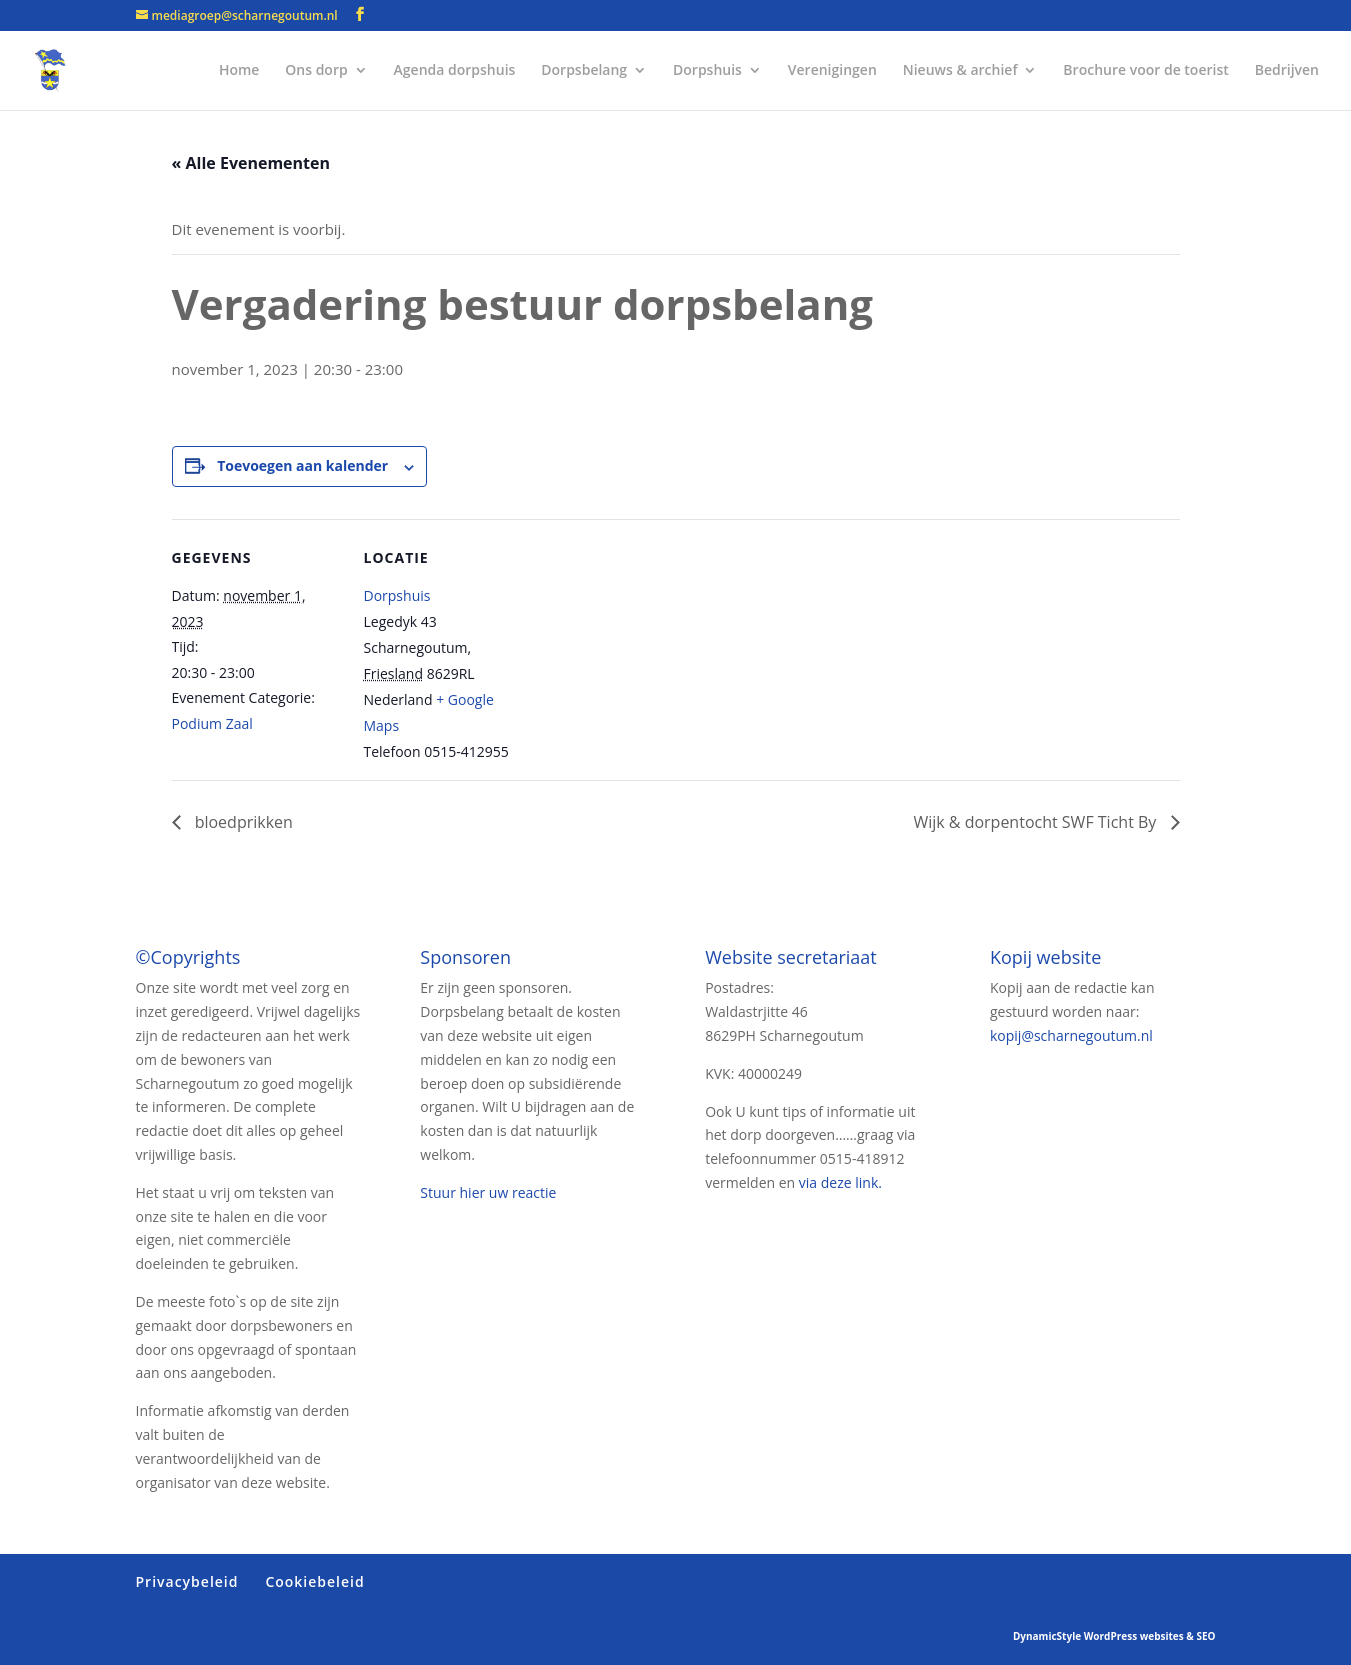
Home (239, 71)
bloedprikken (242, 822)
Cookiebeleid (314, 1581)
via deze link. (840, 1182)
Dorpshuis (707, 71)
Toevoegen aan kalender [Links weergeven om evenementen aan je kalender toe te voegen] (302, 465)
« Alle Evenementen (251, 163)
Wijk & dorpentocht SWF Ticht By (1036, 822)
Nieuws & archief (960, 71)
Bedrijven (1287, 71)
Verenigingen (832, 71)
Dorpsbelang (584, 71)
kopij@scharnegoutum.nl (1071, 1035)
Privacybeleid (187, 1581)
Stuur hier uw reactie (488, 1192)
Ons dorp (316, 71)
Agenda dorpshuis (455, 71)
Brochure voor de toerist (1145, 71)
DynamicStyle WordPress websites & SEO (1114, 1636)
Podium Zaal (212, 723)
